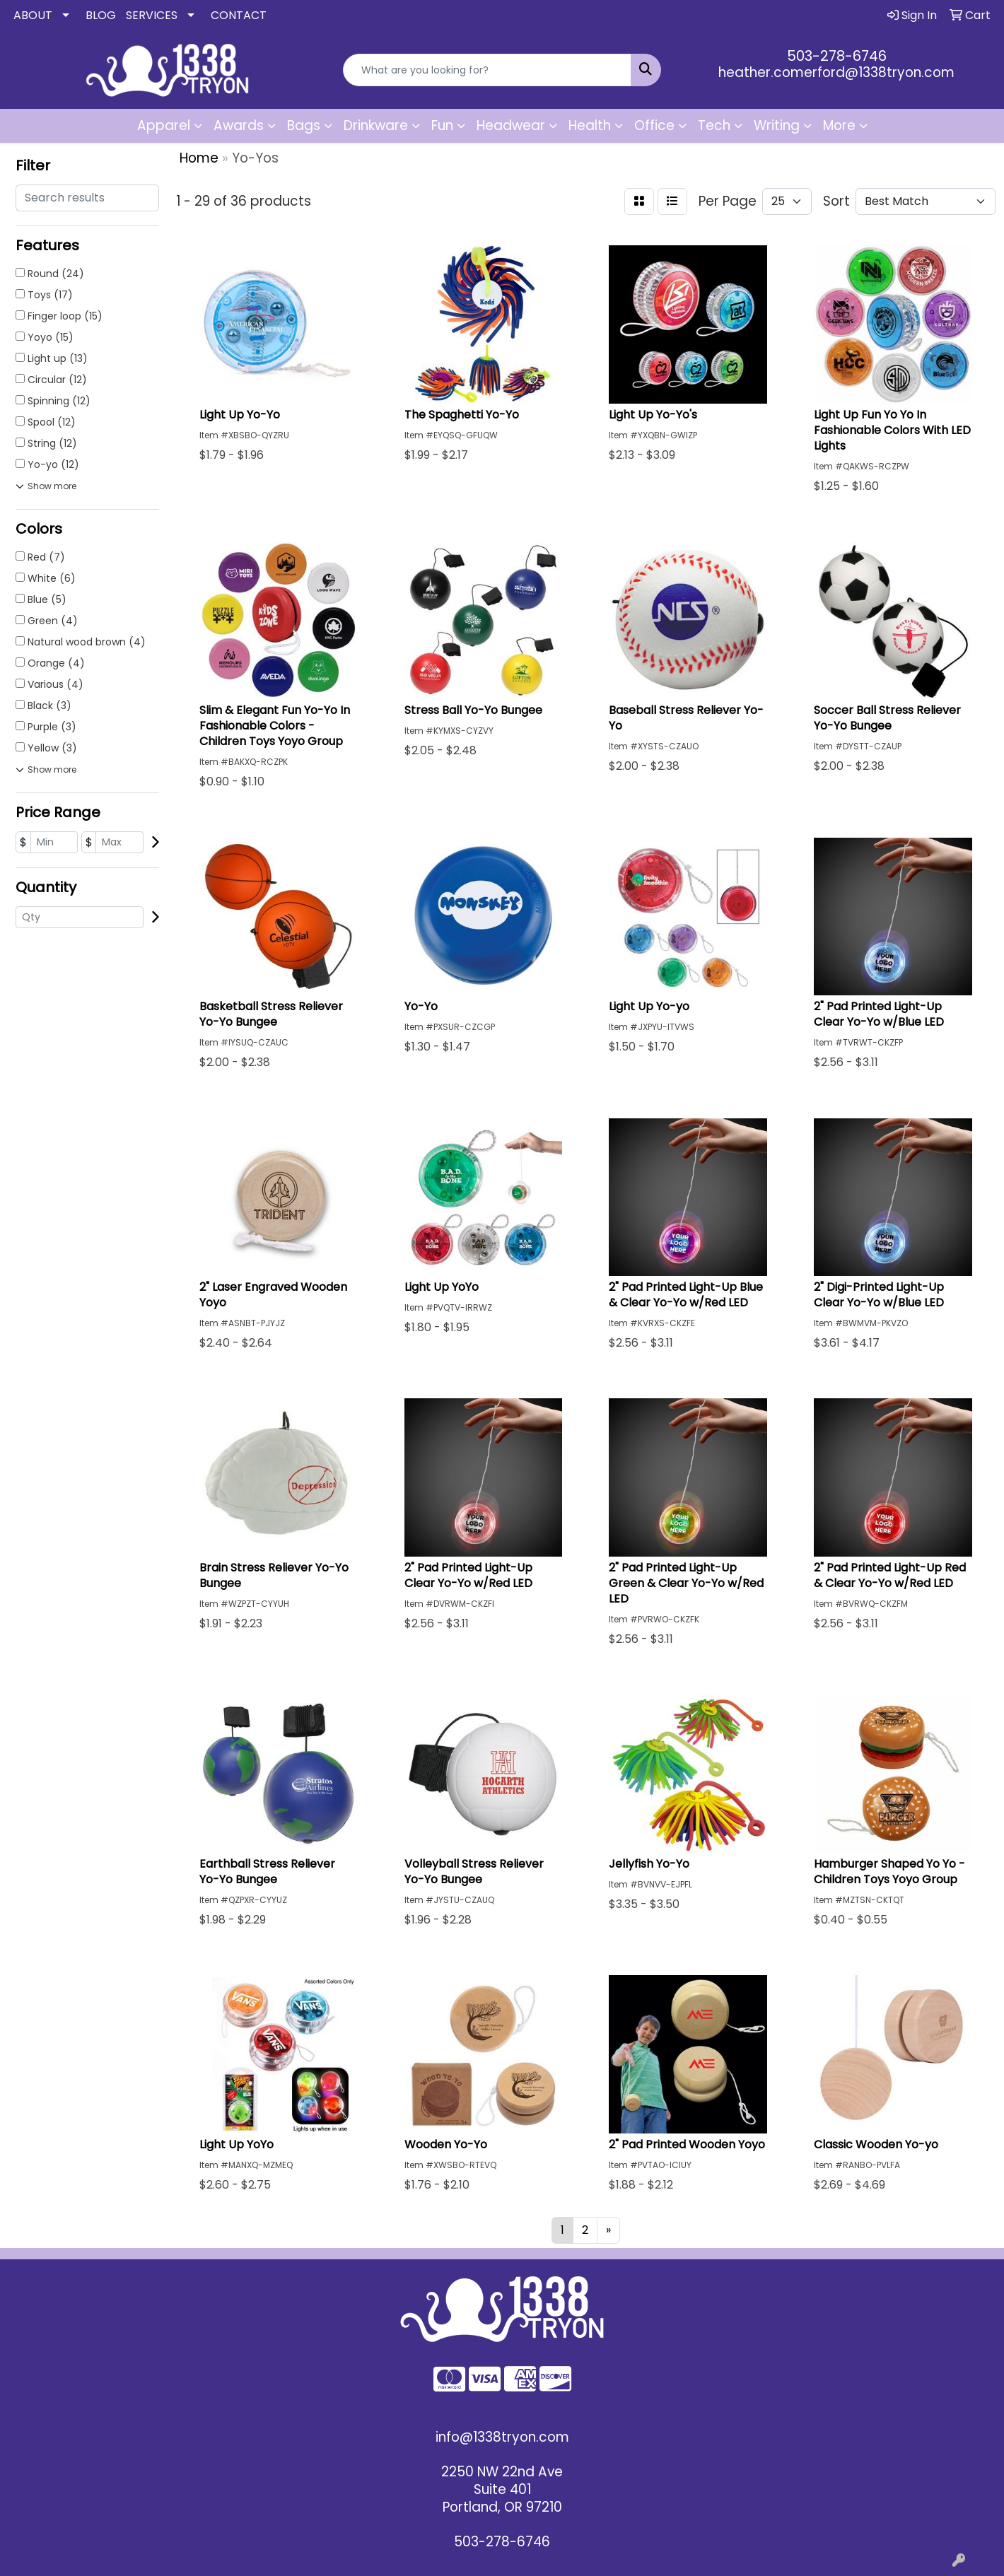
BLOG (101, 15)
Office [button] (654, 125)
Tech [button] (714, 125)
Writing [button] (777, 125)
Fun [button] (442, 125)
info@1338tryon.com (502, 2437)
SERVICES (151, 15)
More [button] (839, 125)
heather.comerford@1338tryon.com (836, 72)
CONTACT (239, 15)
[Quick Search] (487, 70)
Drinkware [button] (376, 125)
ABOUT (32, 15)
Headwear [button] (511, 125)
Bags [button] (303, 125)
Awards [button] (239, 125)
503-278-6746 (837, 56)
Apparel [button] (163, 125)
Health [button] (589, 125)
